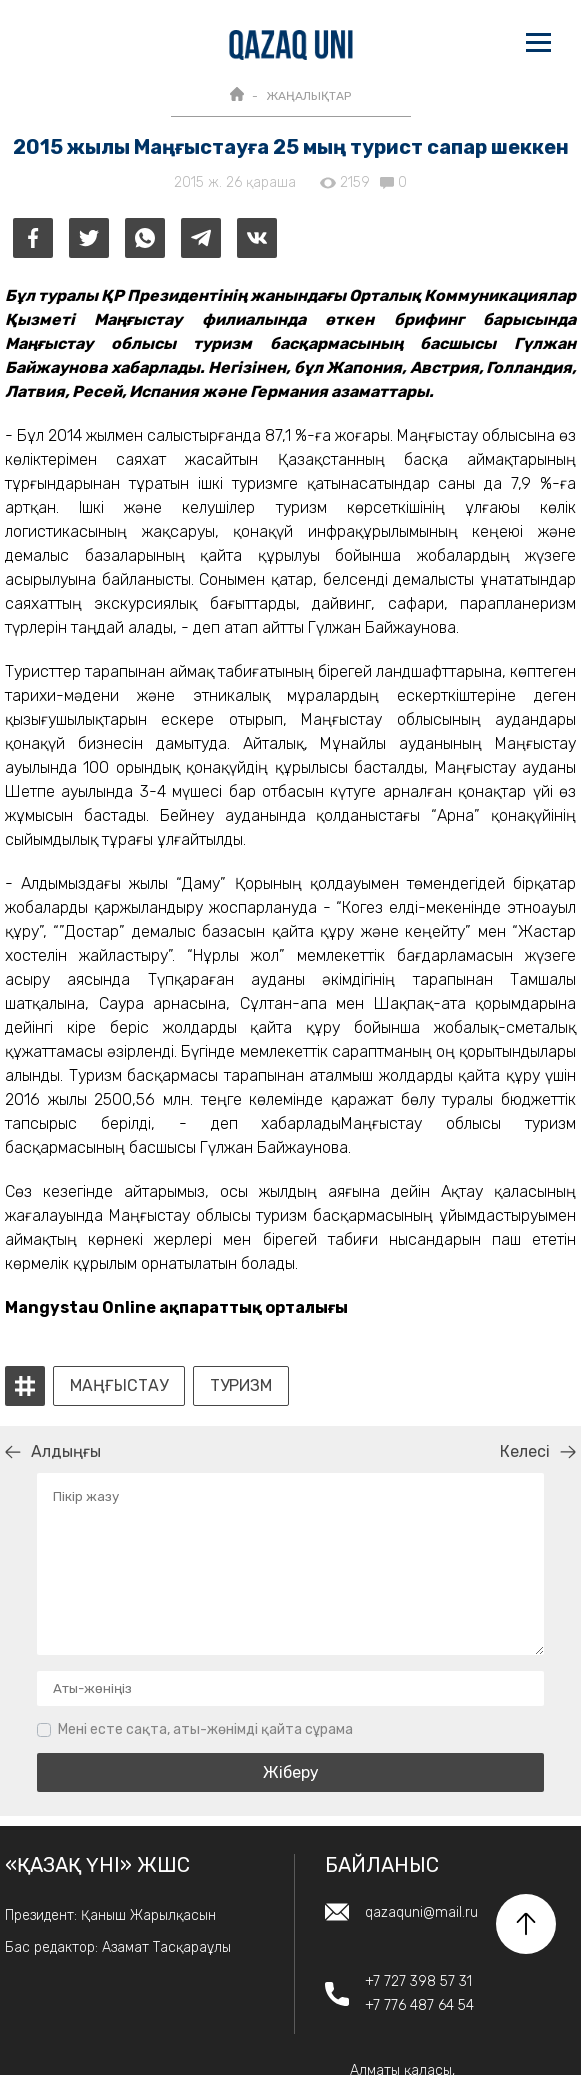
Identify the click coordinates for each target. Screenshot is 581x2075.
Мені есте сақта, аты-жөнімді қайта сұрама (205, 1729)
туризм (241, 1386)
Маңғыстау (119, 1386)
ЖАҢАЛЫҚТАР (308, 96)
